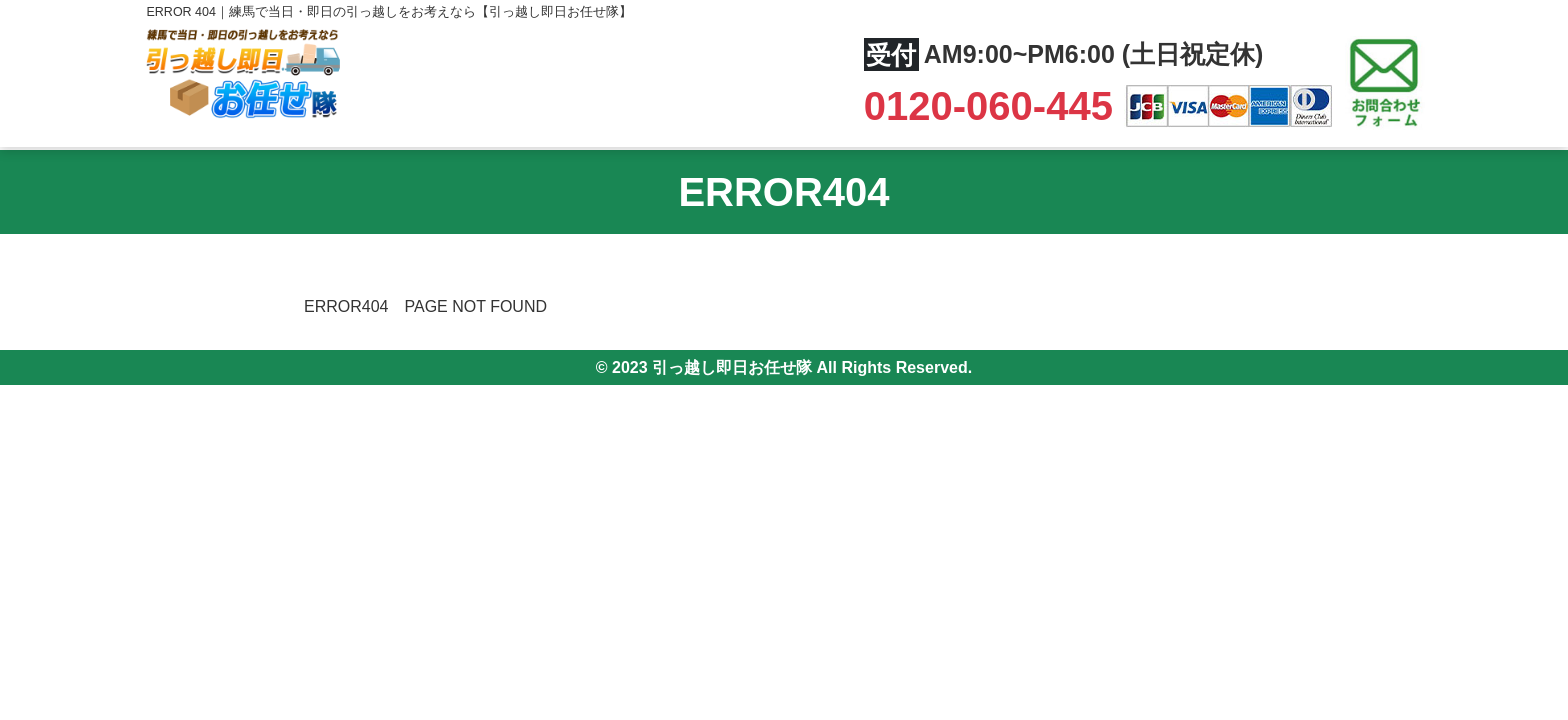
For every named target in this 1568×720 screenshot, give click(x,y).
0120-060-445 (994, 106)
